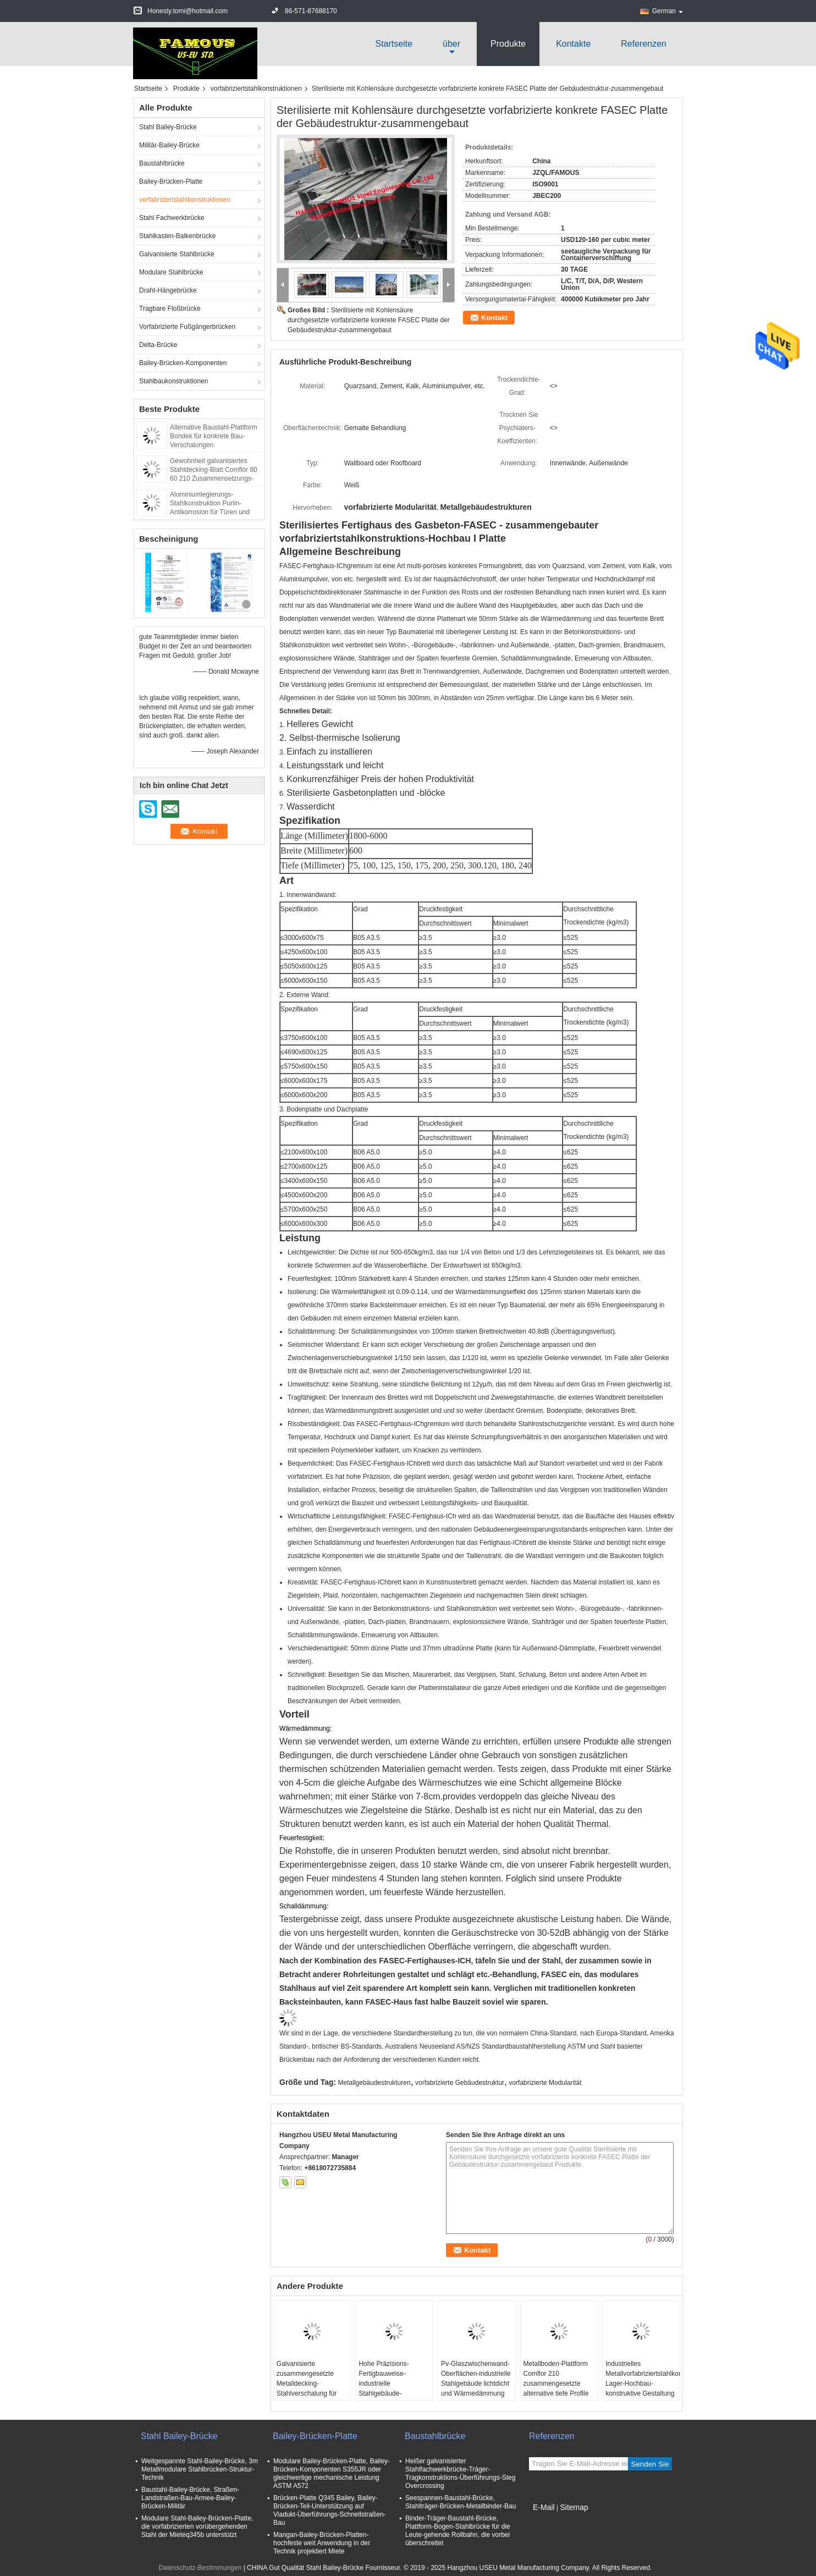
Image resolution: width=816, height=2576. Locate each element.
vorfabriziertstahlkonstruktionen (256, 88)
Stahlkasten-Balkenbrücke (177, 236)
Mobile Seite (550, 2521)
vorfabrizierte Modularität (545, 2083)
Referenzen (643, 43)
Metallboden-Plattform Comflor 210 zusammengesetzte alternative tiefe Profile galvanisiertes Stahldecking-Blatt (556, 2388)
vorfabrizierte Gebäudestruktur (459, 2083)
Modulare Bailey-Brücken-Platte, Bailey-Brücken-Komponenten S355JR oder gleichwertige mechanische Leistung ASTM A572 (331, 2473)
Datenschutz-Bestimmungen (200, 2568)
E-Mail (544, 2507)
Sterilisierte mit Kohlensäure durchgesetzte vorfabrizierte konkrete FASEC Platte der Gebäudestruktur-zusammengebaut (369, 320)
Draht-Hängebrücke (168, 290)
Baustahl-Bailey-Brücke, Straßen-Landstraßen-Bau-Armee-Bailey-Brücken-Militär (190, 2498)
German (667, 11)
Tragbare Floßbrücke (170, 308)
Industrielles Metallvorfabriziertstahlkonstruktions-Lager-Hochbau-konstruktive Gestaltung (642, 2378)
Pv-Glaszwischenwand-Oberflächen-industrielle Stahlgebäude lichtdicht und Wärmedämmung (476, 2378)
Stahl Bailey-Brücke (168, 127)
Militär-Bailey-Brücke (169, 145)
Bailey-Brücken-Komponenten (183, 363)
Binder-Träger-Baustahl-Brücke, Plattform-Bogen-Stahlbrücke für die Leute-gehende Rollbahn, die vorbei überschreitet (457, 2530)
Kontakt (494, 317)
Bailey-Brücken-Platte (170, 181)
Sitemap (574, 2507)
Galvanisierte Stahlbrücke (176, 254)
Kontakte (573, 43)
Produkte (508, 43)
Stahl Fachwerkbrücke (172, 218)
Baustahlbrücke (162, 163)
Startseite (393, 43)
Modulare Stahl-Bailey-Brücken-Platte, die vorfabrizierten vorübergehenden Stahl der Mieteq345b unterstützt (197, 2526)
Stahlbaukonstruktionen (173, 381)
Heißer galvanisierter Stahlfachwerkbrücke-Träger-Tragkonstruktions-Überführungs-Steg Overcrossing (460, 2473)
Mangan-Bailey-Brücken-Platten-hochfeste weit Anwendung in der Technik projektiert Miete (321, 2543)
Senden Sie (650, 2464)
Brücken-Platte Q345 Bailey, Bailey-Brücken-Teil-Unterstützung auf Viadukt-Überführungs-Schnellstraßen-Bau (329, 2510)
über (451, 43)
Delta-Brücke (158, 345)
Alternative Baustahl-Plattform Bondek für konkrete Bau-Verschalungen (213, 436)
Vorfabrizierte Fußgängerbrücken (187, 327)
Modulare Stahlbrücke (171, 272)
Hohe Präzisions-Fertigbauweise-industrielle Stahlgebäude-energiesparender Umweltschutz (384, 2388)
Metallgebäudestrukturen (374, 2083)
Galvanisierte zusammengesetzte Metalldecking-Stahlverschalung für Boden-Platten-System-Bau (311, 2388)
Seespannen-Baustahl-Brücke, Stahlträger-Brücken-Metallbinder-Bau (460, 2502)
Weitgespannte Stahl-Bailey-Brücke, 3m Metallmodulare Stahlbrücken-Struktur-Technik (199, 2469)
